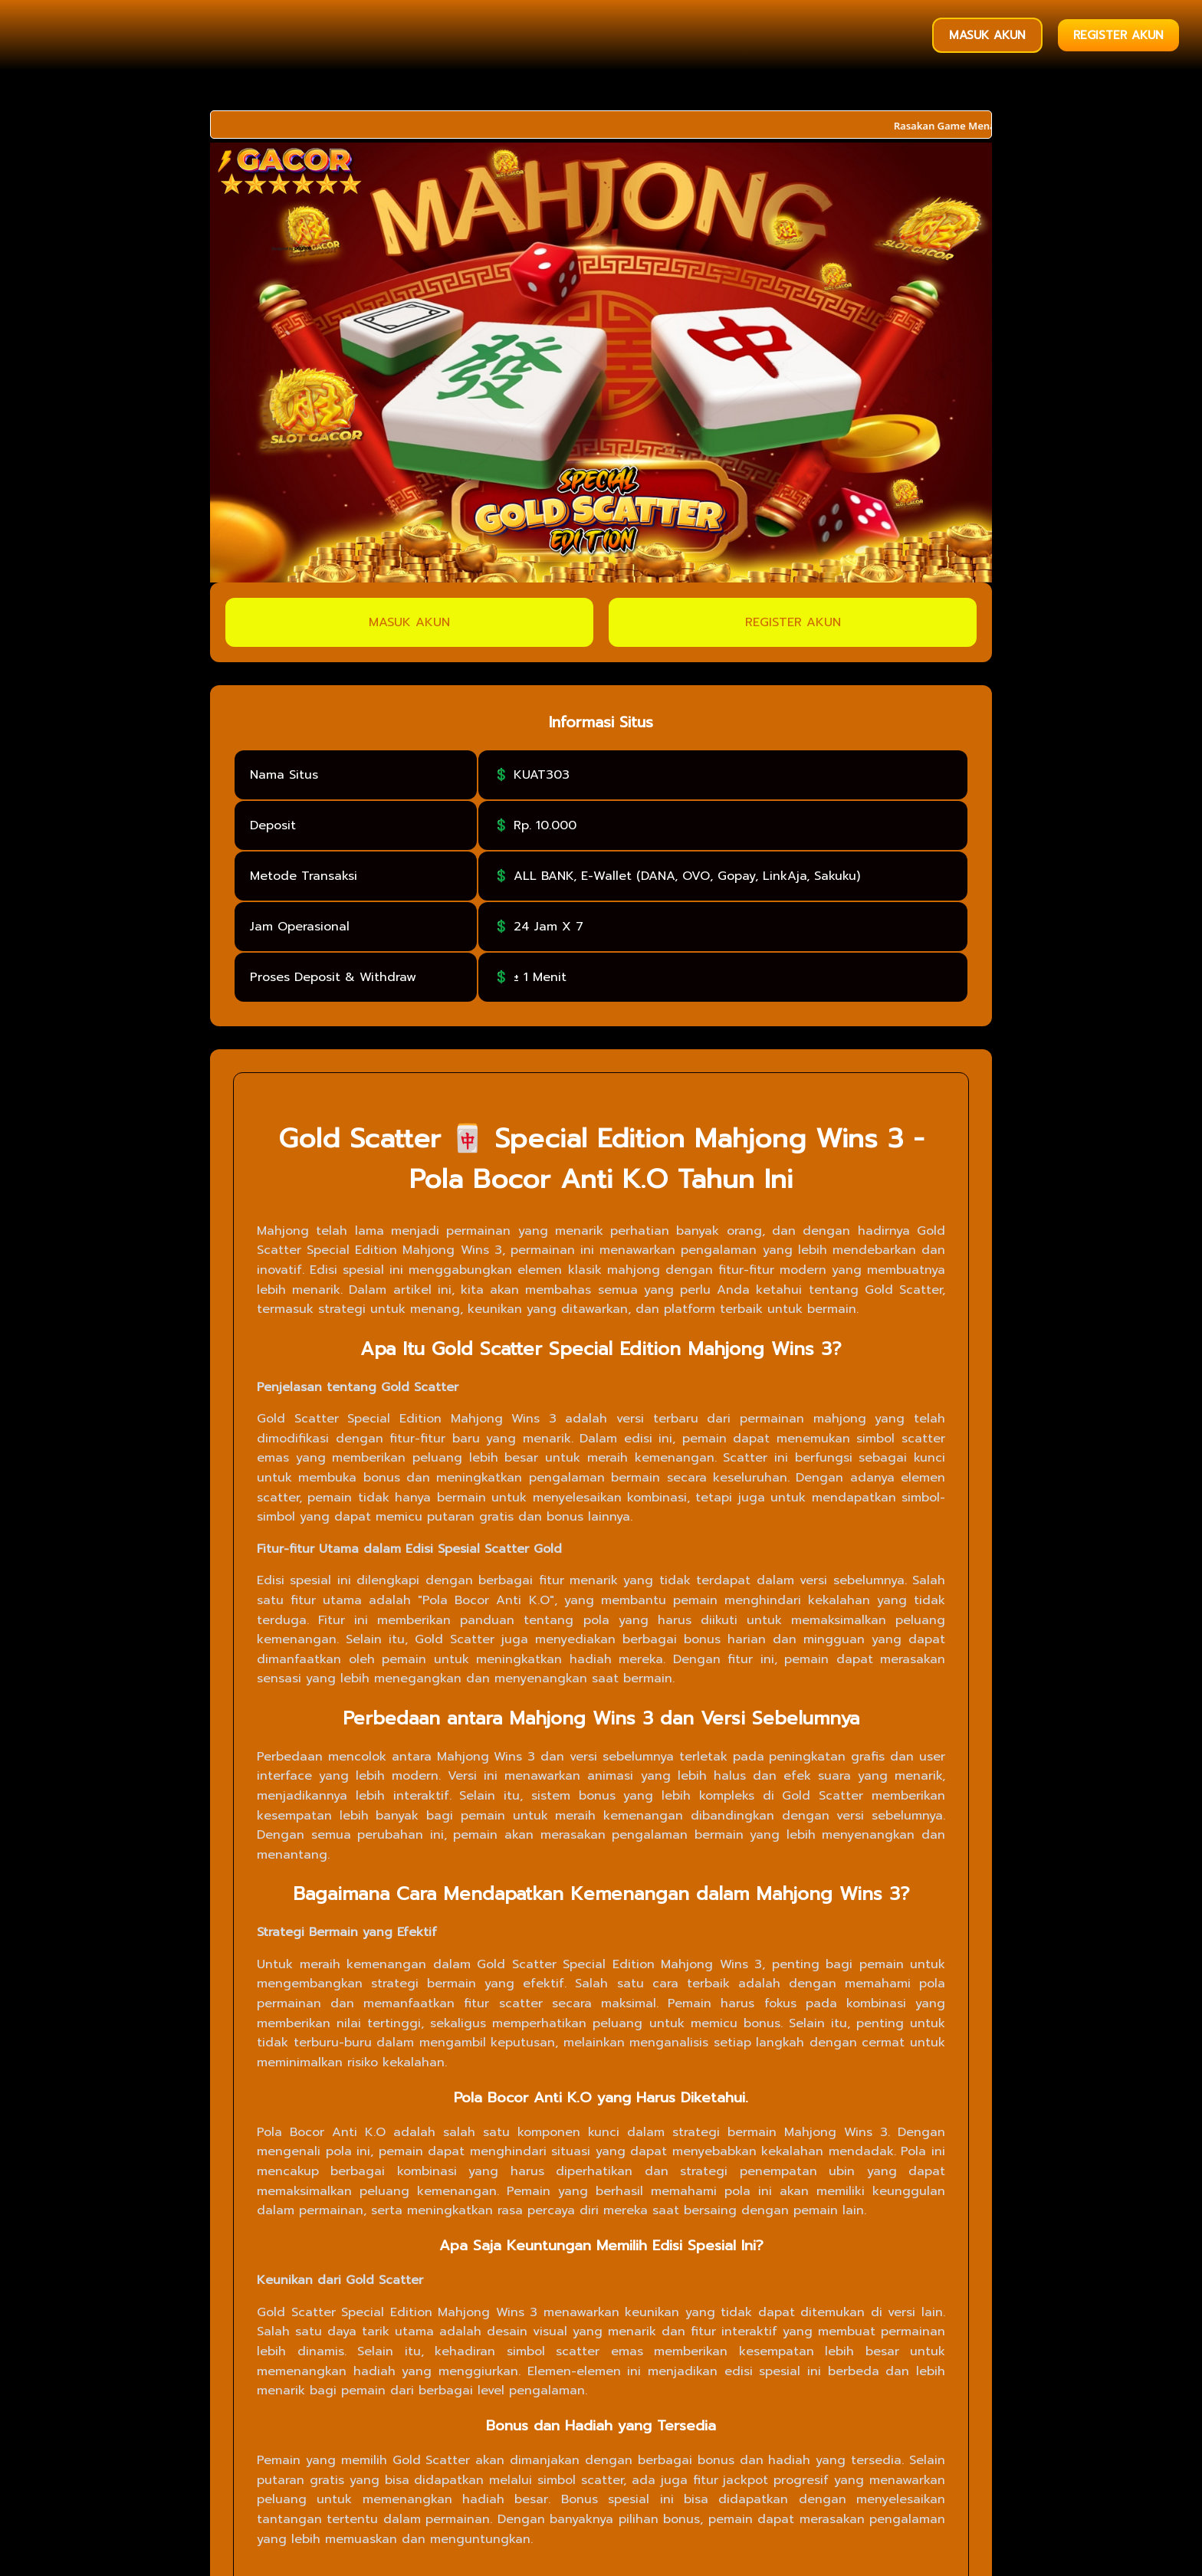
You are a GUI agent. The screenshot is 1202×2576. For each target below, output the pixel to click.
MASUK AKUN (987, 35)
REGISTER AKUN (1118, 35)
